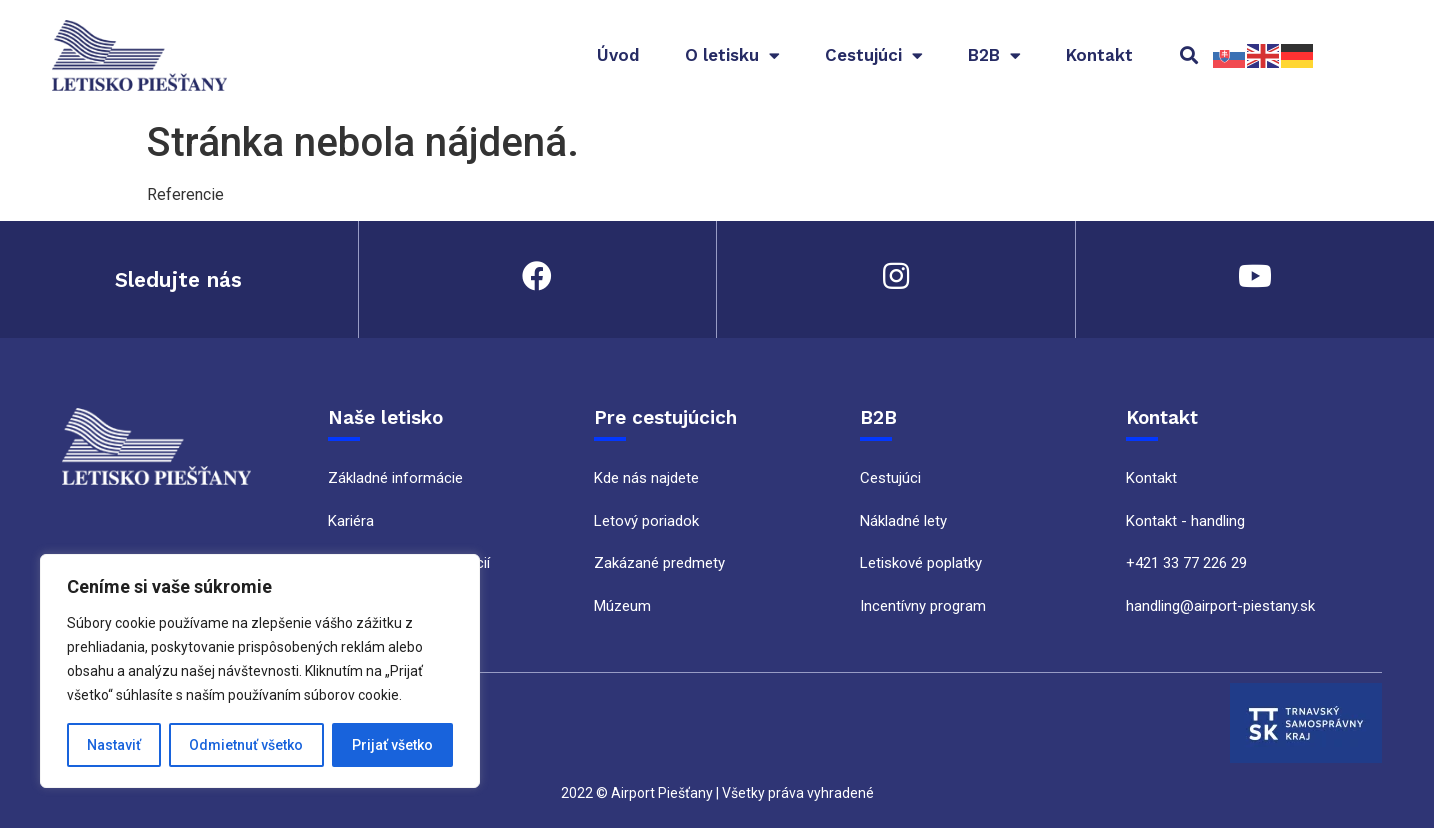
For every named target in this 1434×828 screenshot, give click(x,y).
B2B (994, 55)
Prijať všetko (392, 745)
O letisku (732, 55)
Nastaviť (114, 745)
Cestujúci (874, 55)
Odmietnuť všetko (246, 745)
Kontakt (1099, 55)
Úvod (618, 55)
